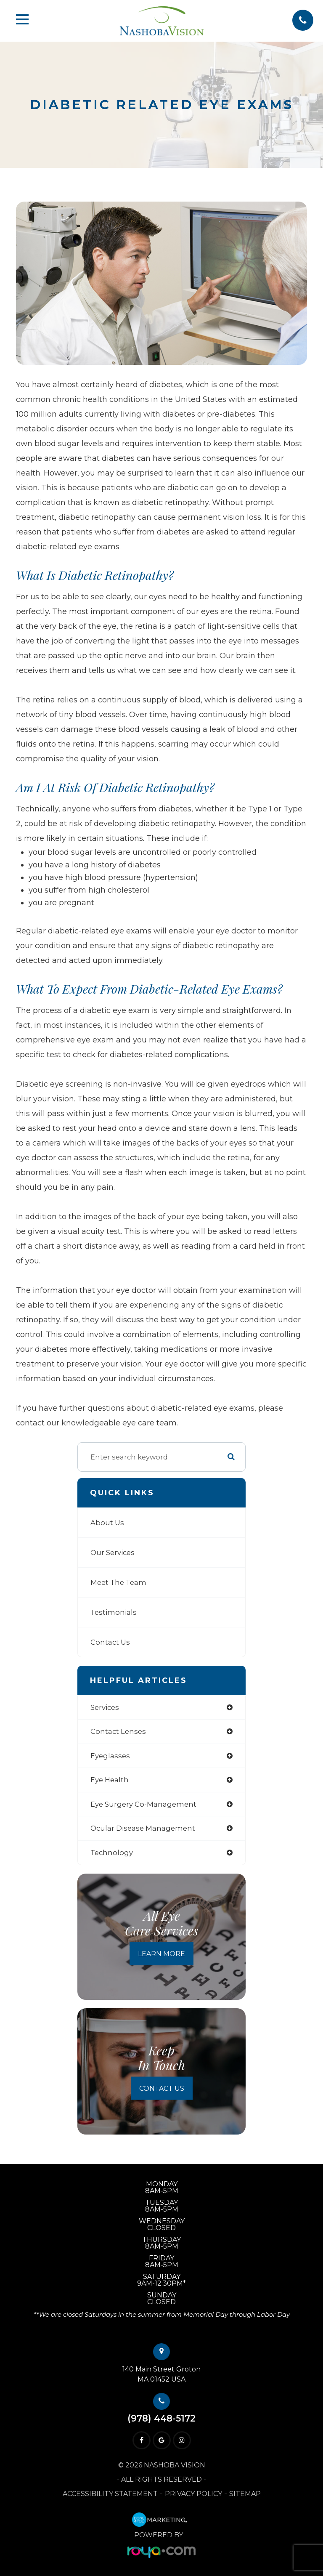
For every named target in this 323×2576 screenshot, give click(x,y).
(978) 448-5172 (161, 2418)
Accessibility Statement (110, 2494)
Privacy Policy (193, 2494)
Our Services (112, 1552)
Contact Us (110, 1642)
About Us (107, 1522)
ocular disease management (142, 1828)
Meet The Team (118, 1582)
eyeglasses (110, 1756)
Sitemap (245, 2494)
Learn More (161, 1953)
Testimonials (113, 1612)
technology (111, 1852)
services (104, 1707)
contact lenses (118, 1731)
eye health (109, 1780)
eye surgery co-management (143, 1804)
